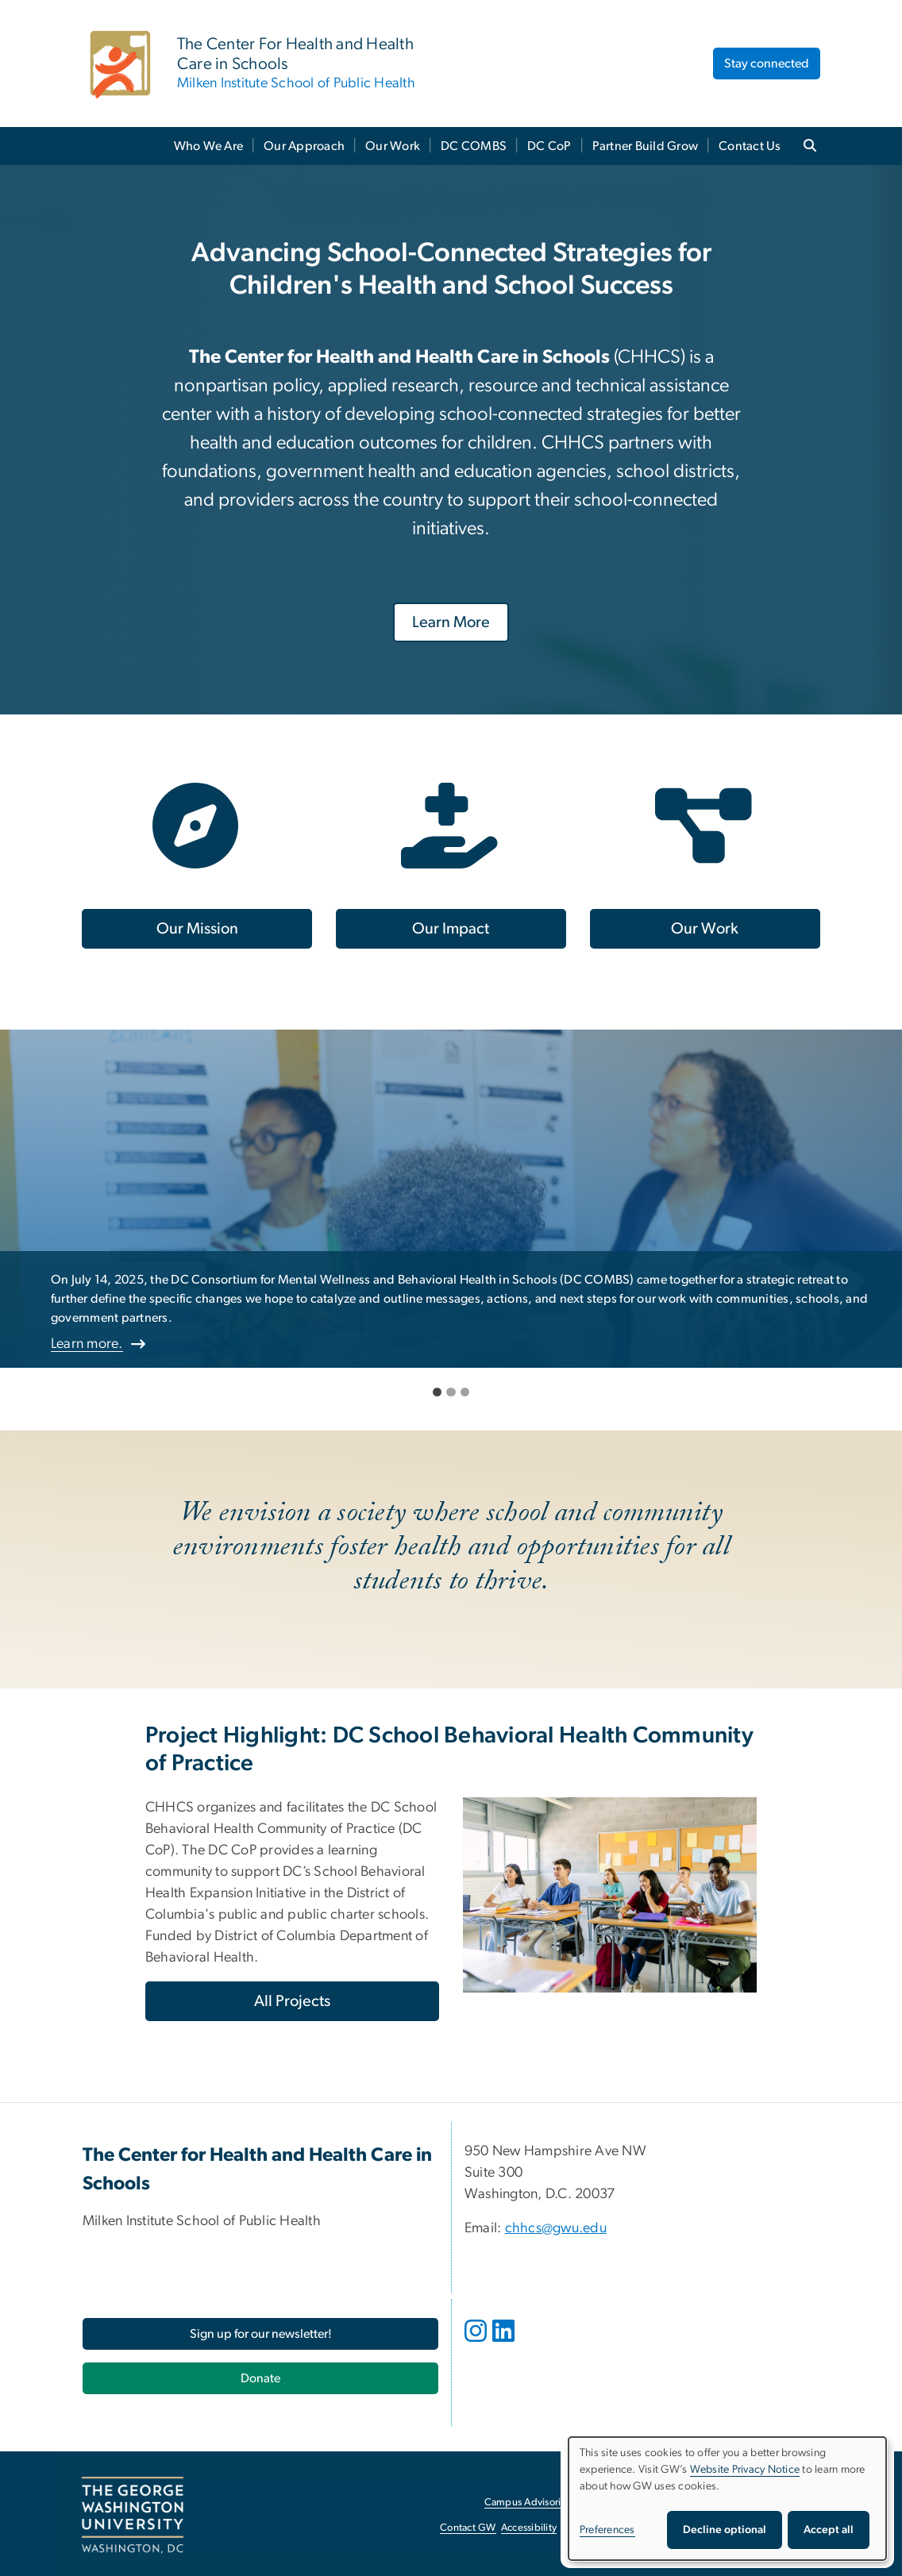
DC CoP (549, 146)
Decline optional (724, 2530)
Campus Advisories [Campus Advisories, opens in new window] (527, 2502)
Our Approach (304, 146)
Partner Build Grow (645, 146)
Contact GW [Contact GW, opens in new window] (468, 2528)
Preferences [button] (607, 2530)
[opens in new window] (477, 2342)
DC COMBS (474, 146)
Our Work (392, 146)
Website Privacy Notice (745, 2469)
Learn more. (87, 1344)
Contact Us (750, 146)
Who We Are (209, 146)
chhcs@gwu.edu (556, 2228)
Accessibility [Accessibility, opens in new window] (529, 2528)
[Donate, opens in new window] (260, 2378)
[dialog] (727, 2498)
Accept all (829, 2530)
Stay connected (766, 63)
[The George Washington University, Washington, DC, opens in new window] (132, 2516)
